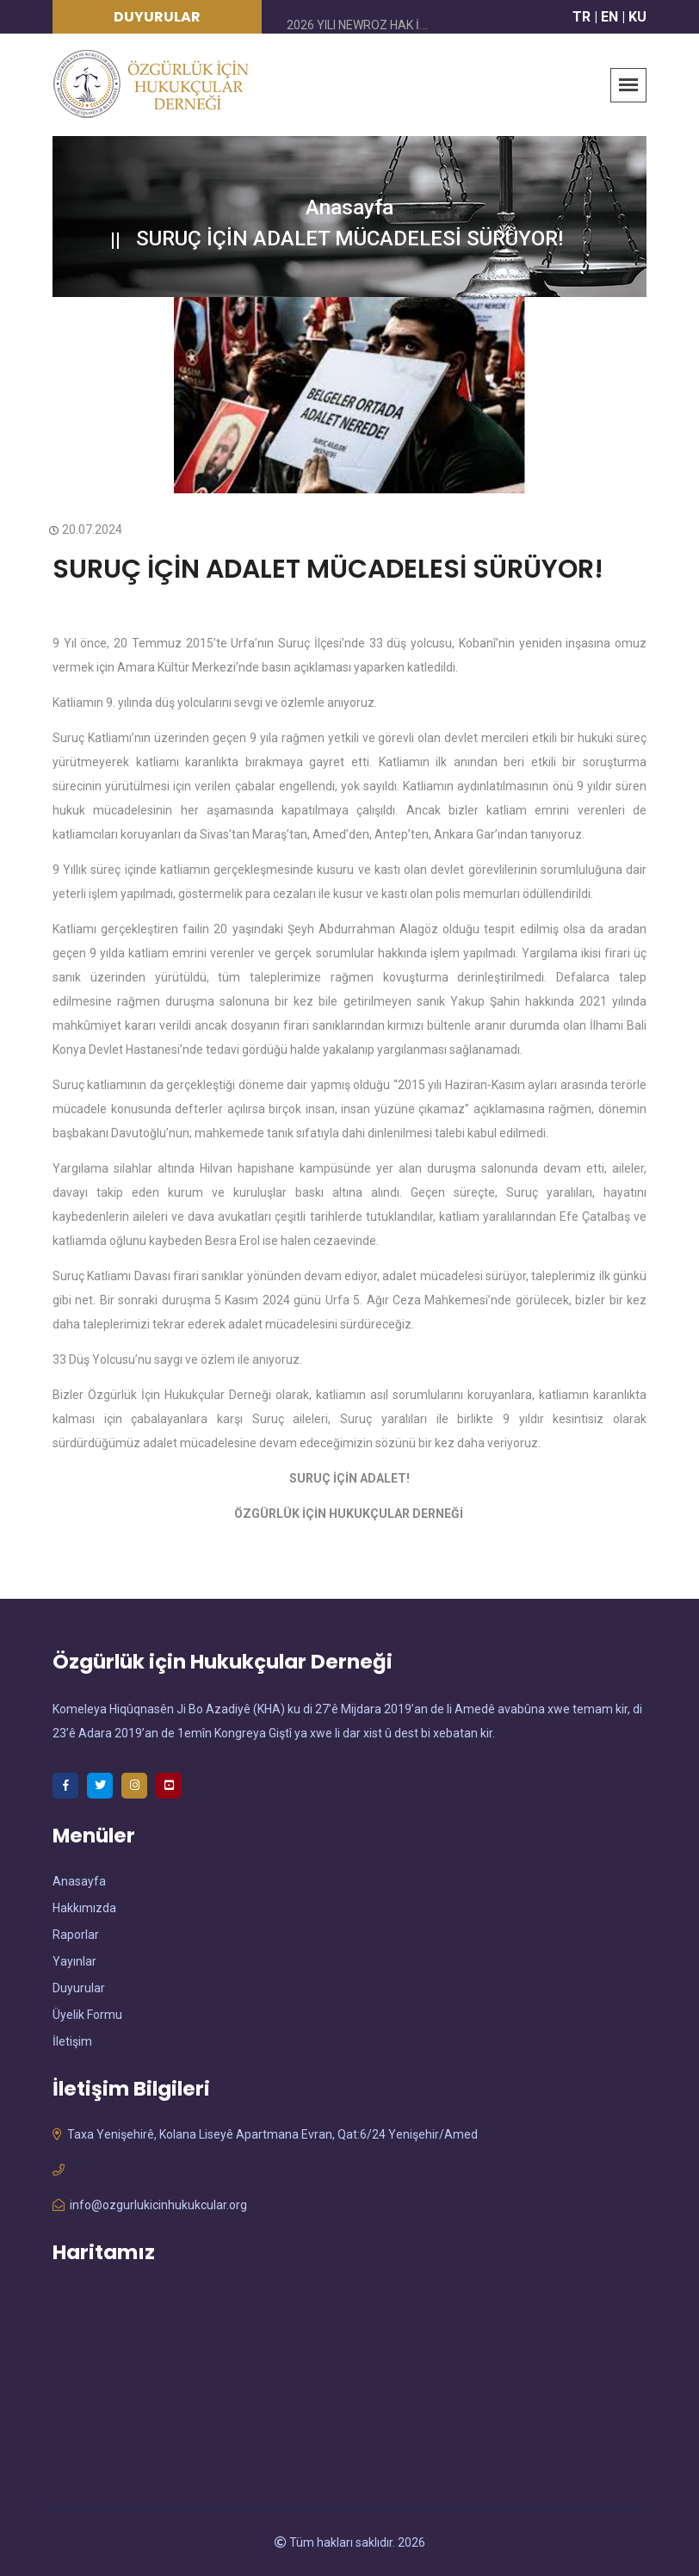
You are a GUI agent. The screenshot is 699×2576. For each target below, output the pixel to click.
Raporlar (76, 1934)
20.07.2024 (87, 529)
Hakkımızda (84, 1908)
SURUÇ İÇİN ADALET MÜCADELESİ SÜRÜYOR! (328, 569)
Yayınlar (74, 1961)
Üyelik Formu (87, 2015)
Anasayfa (349, 207)
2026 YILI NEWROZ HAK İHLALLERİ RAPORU (405, 25)
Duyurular (79, 1988)
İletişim (72, 2041)
